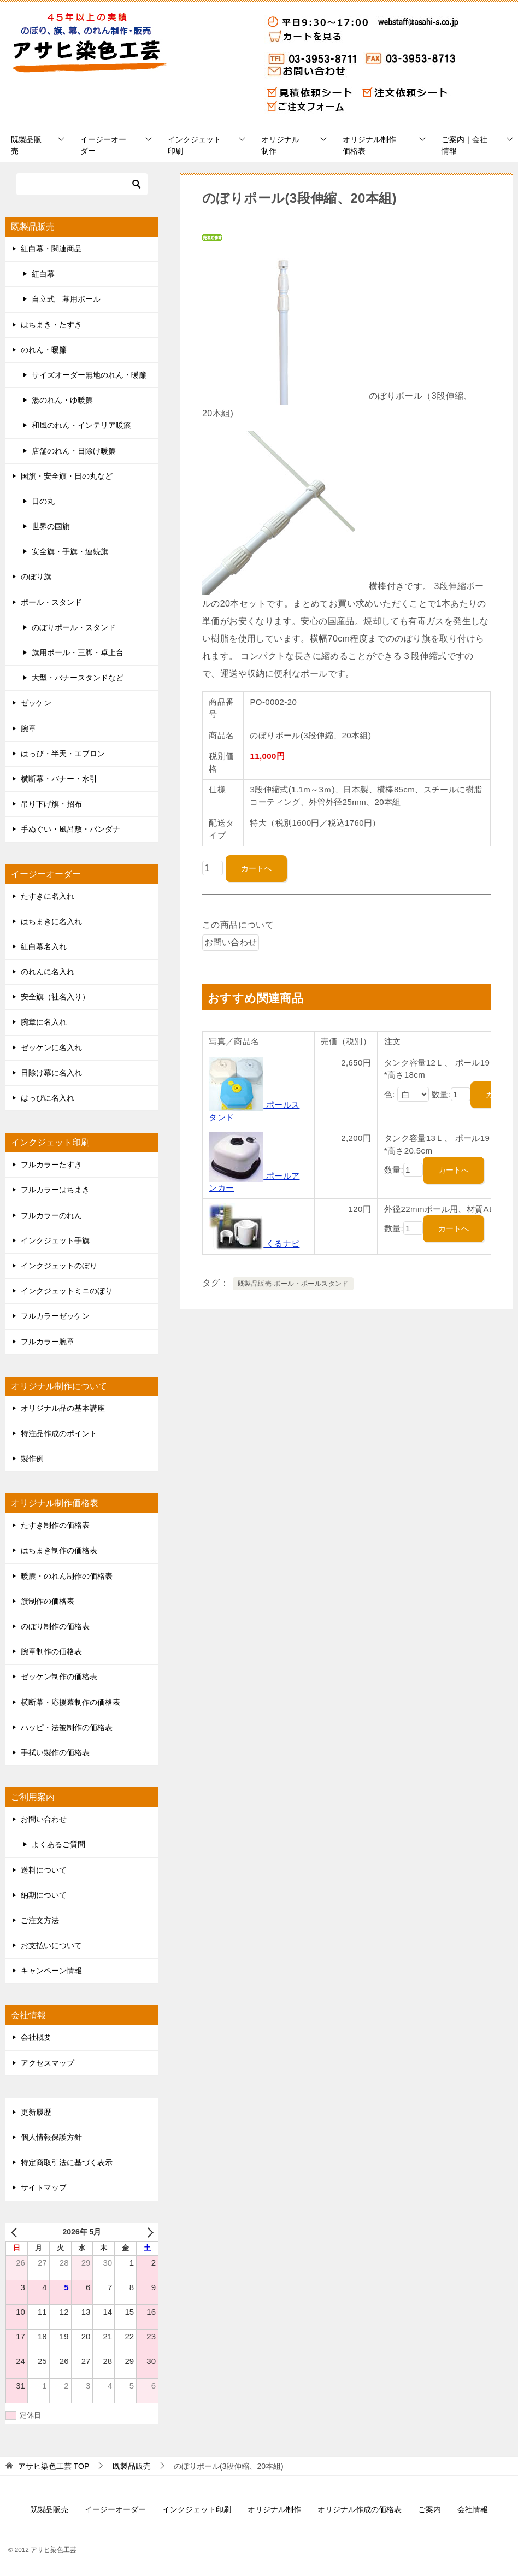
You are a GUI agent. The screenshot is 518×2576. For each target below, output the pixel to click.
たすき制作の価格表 (55, 1525)
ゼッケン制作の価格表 (59, 1676)
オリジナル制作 (280, 145)
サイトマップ (44, 2187)
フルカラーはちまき (55, 1189)
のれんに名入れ (47, 971)
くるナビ (254, 1243)
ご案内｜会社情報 (464, 145)
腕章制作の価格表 (51, 1651)
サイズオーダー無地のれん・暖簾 (89, 374)
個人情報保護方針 (51, 2137)
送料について (44, 1870)
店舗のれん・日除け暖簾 (74, 450)
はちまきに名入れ (51, 921)
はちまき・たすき (51, 324)
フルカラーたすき (51, 1164)
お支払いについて (51, 1945)
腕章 (28, 728)
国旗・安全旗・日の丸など (67, 476)
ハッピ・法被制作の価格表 (67, 1727)
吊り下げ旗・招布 (51, 803)
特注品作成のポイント (59, 1433)
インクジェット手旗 (55, 1240)
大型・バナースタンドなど (77, 677)
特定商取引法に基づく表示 (67, 2162)
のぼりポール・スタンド (74, 627)
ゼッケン (36, 702)
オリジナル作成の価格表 (359, 2509)
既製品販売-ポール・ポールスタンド (293, 1283)
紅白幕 (43, 273)
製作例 (32, 1458)
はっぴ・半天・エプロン (63, 753)
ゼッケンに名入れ (51, 1047)
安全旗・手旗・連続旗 (70, 551)
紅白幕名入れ (44, 946)
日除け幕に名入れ (51, 1072)
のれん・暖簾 (44, 349)
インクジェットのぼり (59, 1265)
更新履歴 (36, 2112)
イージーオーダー (103, 145)
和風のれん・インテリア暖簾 (81, 425)
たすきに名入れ (47, 896)
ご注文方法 (40, 1920)
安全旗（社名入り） (55, 996)
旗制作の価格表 (47, 1601)
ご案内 (429, 2509)
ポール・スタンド (51, 602)
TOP (53, 2466)
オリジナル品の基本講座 (63, 1408)
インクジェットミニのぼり (67, 1290)
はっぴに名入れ (47, 1097)
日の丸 (43, 501)
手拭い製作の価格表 (55, 1752)
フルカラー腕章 (47, 1341)
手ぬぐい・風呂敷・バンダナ (70, 829)
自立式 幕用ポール (66, 299)
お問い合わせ (44, 1819)
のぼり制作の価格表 (55, 1626)
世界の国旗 (51, 526)
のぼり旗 (36, 576)
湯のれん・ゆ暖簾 (62, 400)
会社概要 (36, 2037)
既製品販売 (26, 145)
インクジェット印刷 (194, 145)
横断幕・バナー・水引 (59, 778)
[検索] (82, 184)
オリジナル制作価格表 (369, 145)
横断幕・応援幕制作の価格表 (70, 1702)
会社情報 (472, 2509)
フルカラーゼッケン (55, 1315)
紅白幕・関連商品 (51, 248)
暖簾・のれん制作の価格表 (67, 1576)
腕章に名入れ (44, 1022)
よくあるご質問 (58, 1844)
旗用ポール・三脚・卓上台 (77, 652)
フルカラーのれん (51, 1215)
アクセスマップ (47, 2063)
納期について (44, 1895)
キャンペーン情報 (51, 1970)
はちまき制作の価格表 (59, 1550)
